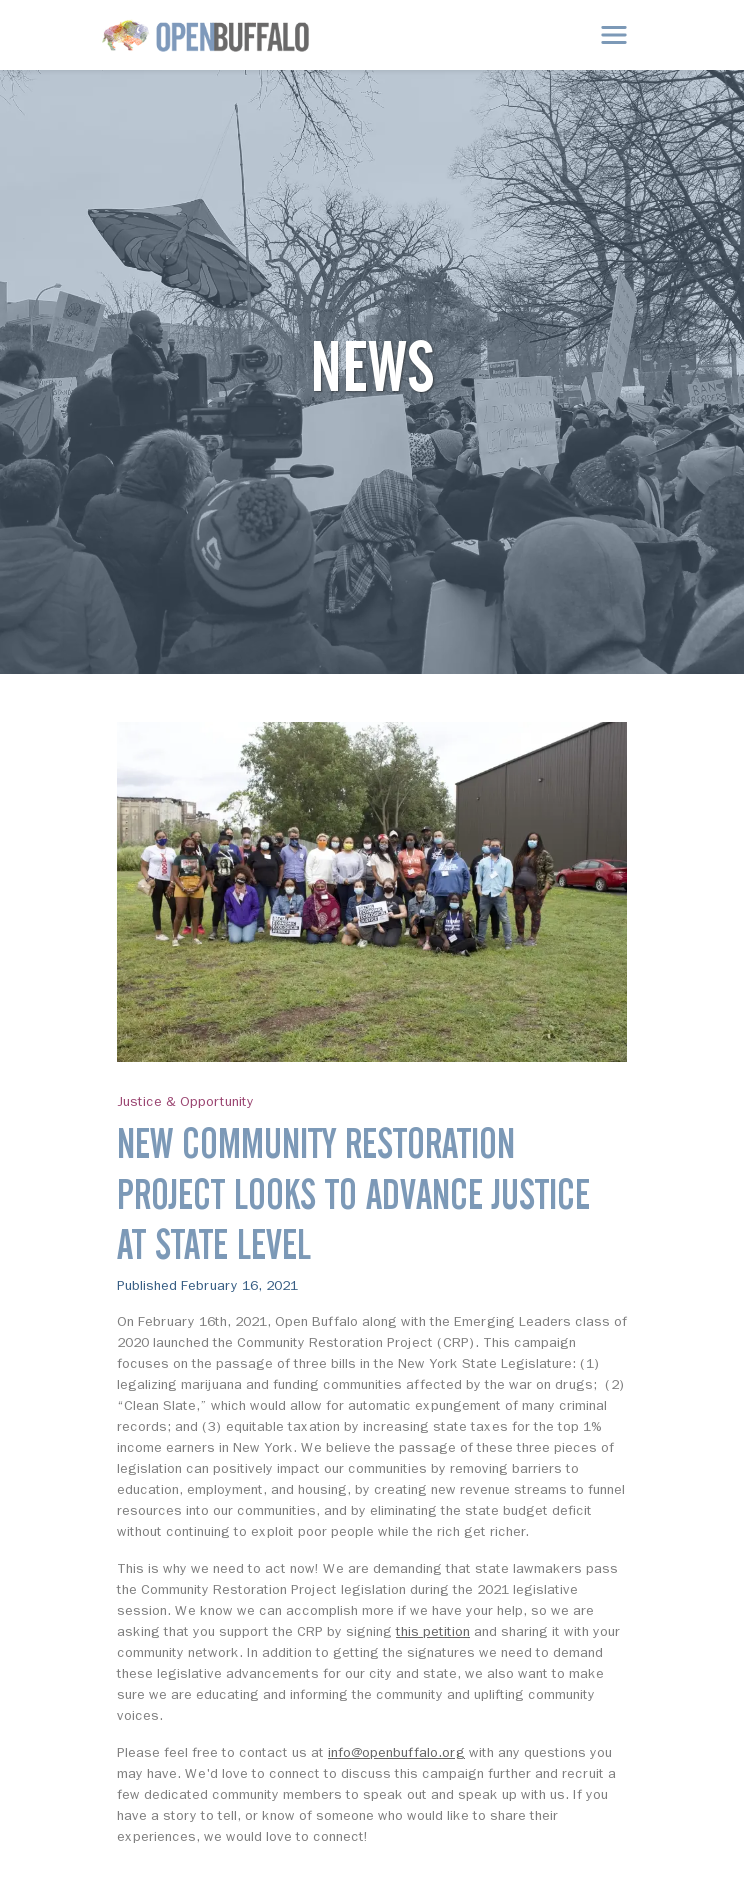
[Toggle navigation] (614, 35)
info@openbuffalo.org (396, 1752)
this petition (433, 1631)
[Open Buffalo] (205, 35)
